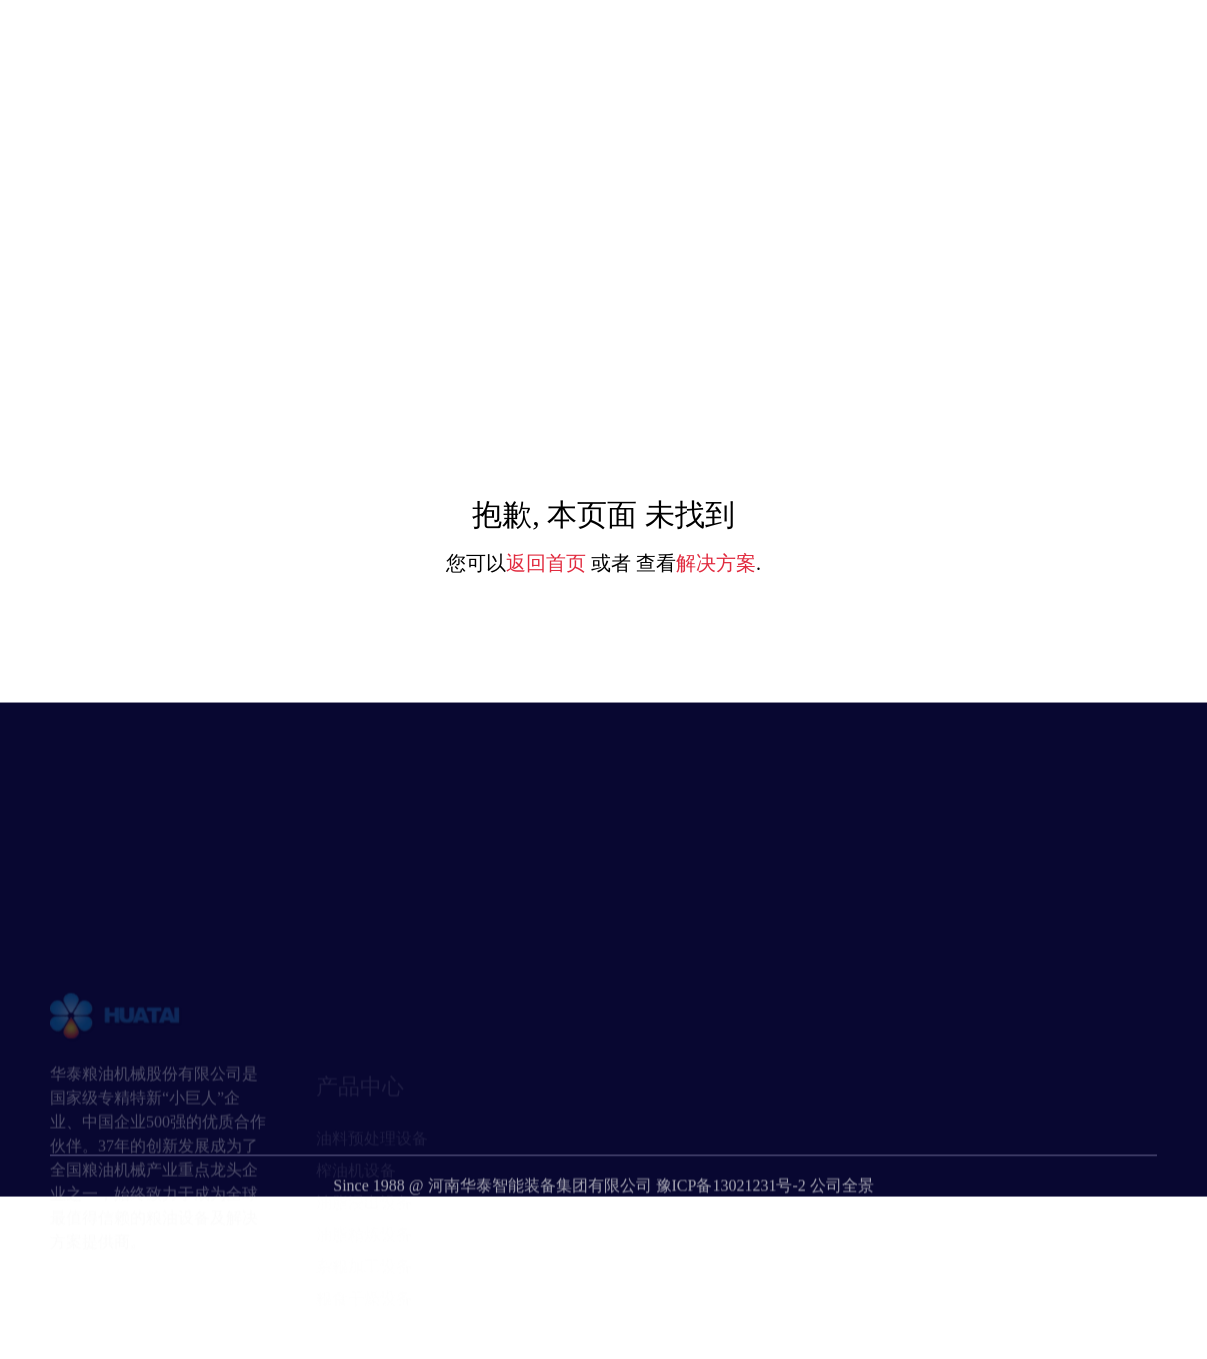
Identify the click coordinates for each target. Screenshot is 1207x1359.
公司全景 (842, 1219)
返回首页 (546, 563)
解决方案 (716, 563)
